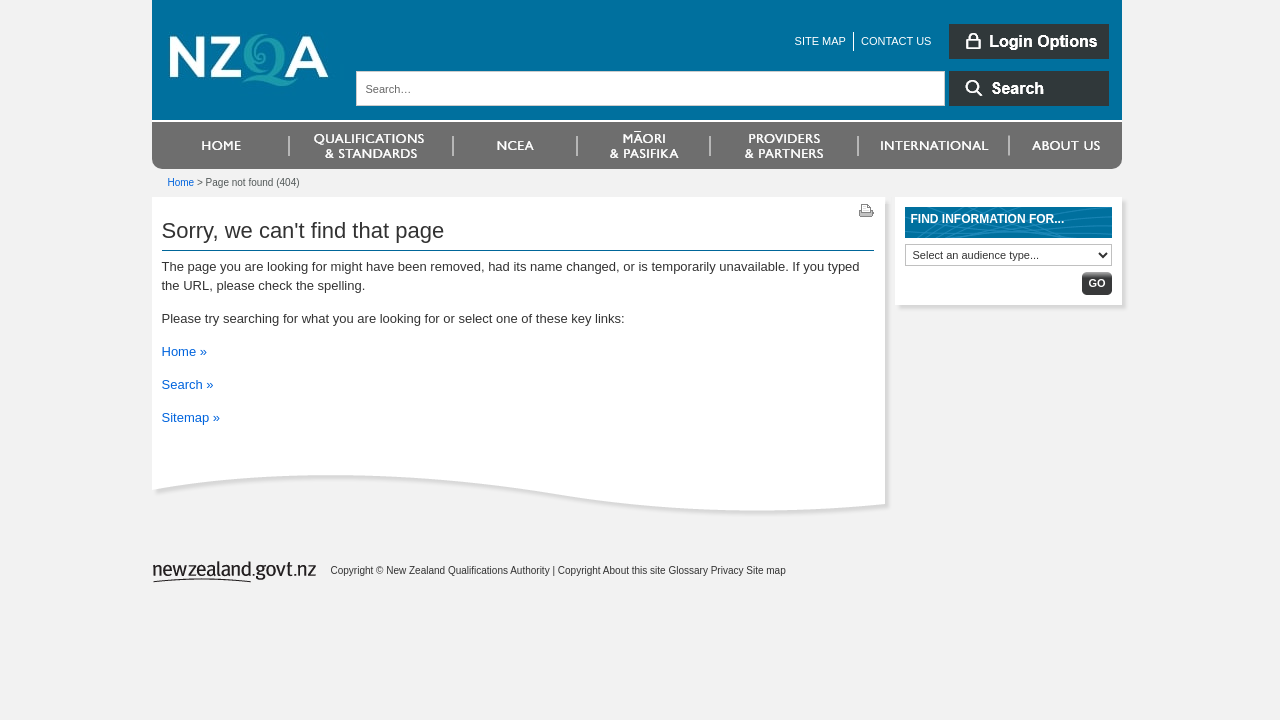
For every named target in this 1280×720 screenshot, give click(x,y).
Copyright (579, 570)
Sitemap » (191, 417)
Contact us (896, 41)
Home (181, 182)
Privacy (727, 570)
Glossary (687, 570)
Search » (188, 384)
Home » (185, 351)
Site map (820, 41)
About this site (634, 570)
